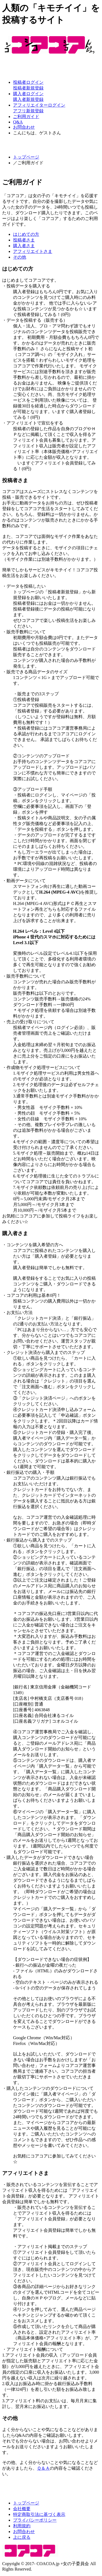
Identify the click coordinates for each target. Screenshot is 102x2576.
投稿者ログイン (28, 82)
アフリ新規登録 (28, 111)
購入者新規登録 (28, 99)
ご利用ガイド (26, 116)
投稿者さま (24, 240)
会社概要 (21, 2508)
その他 (19, 257)
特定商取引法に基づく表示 (39, 2514)
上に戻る (21, 2537)
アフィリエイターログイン (39, 105)
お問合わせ (24, 127)
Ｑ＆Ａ (43, 2468)
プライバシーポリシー (35, 2520)
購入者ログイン (28, 93)
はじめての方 (26, 234)
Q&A (18, 122)
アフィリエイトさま (32, 251)
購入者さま (24, 245)
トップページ (26, 157)
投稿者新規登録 (28, 88)
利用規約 (21, 2526)
